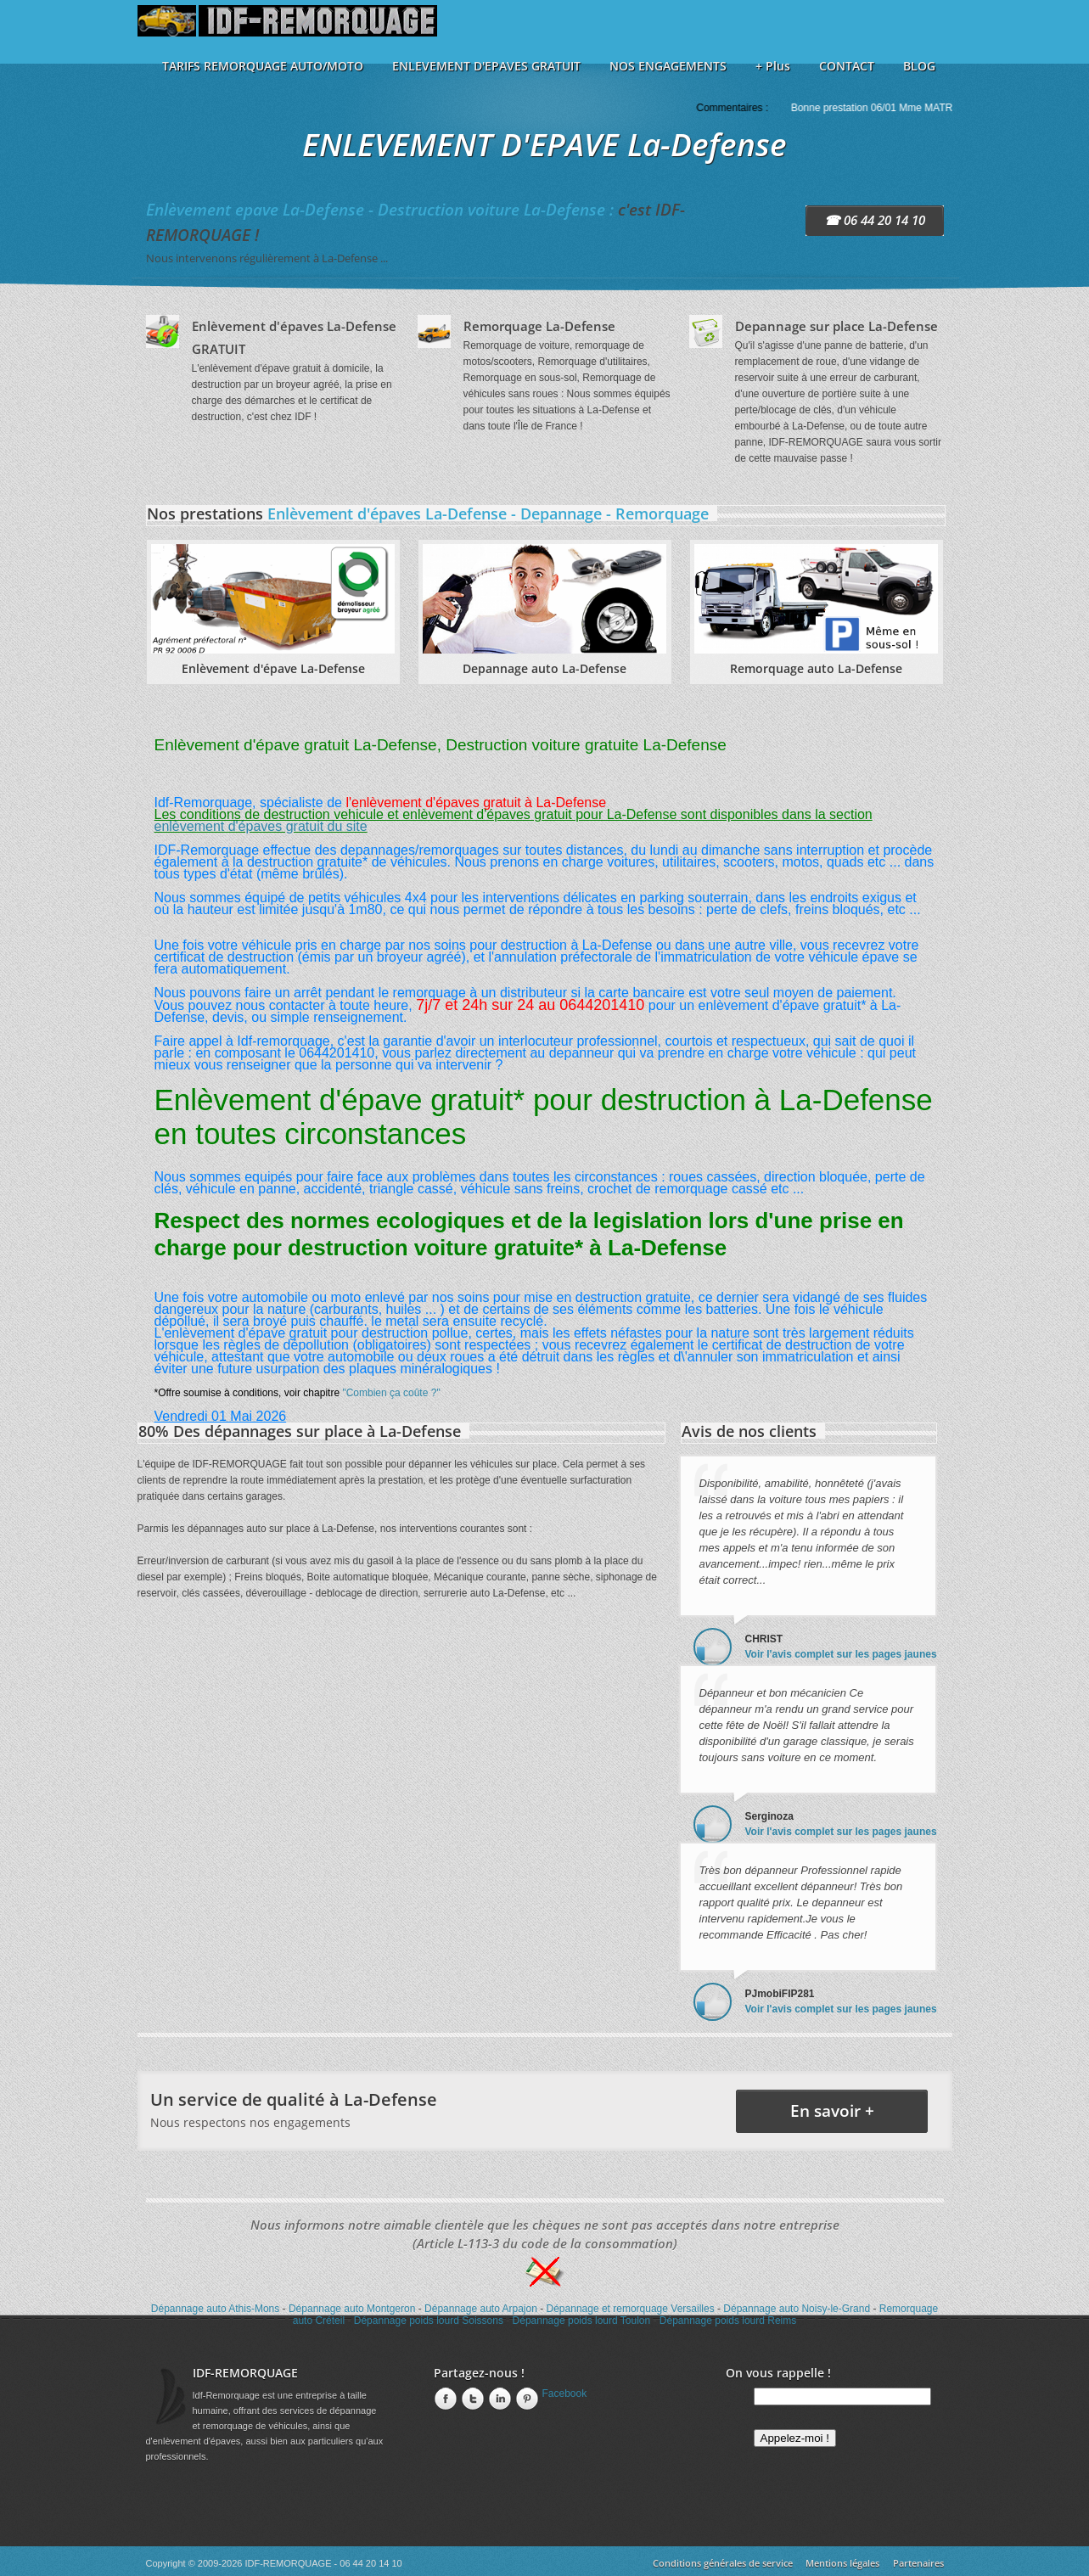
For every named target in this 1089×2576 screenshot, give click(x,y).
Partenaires (918, 2562)
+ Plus (772, 66)
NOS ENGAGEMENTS (668, 66)
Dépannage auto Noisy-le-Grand (796, 2309)
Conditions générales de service (723, 2562)
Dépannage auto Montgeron (352, 2309)
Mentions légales (842, 2562)
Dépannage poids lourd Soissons (428, 2320)
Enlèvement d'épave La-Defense (273, 668)
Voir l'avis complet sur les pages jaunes (841, 1654)
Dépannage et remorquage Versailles (631, 2309)
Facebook (564, 2393)
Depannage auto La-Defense (544, 668)
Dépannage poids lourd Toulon (582, 2320)
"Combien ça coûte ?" (391, 1393)
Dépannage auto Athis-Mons (215, 2309)
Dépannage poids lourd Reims (728, 2320)
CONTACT (846, 66)
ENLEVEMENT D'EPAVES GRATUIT (486, 66)
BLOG (919, 66)
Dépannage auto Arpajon (480, 2309)
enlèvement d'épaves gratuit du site (261, 826)
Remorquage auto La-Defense (816, 668)
